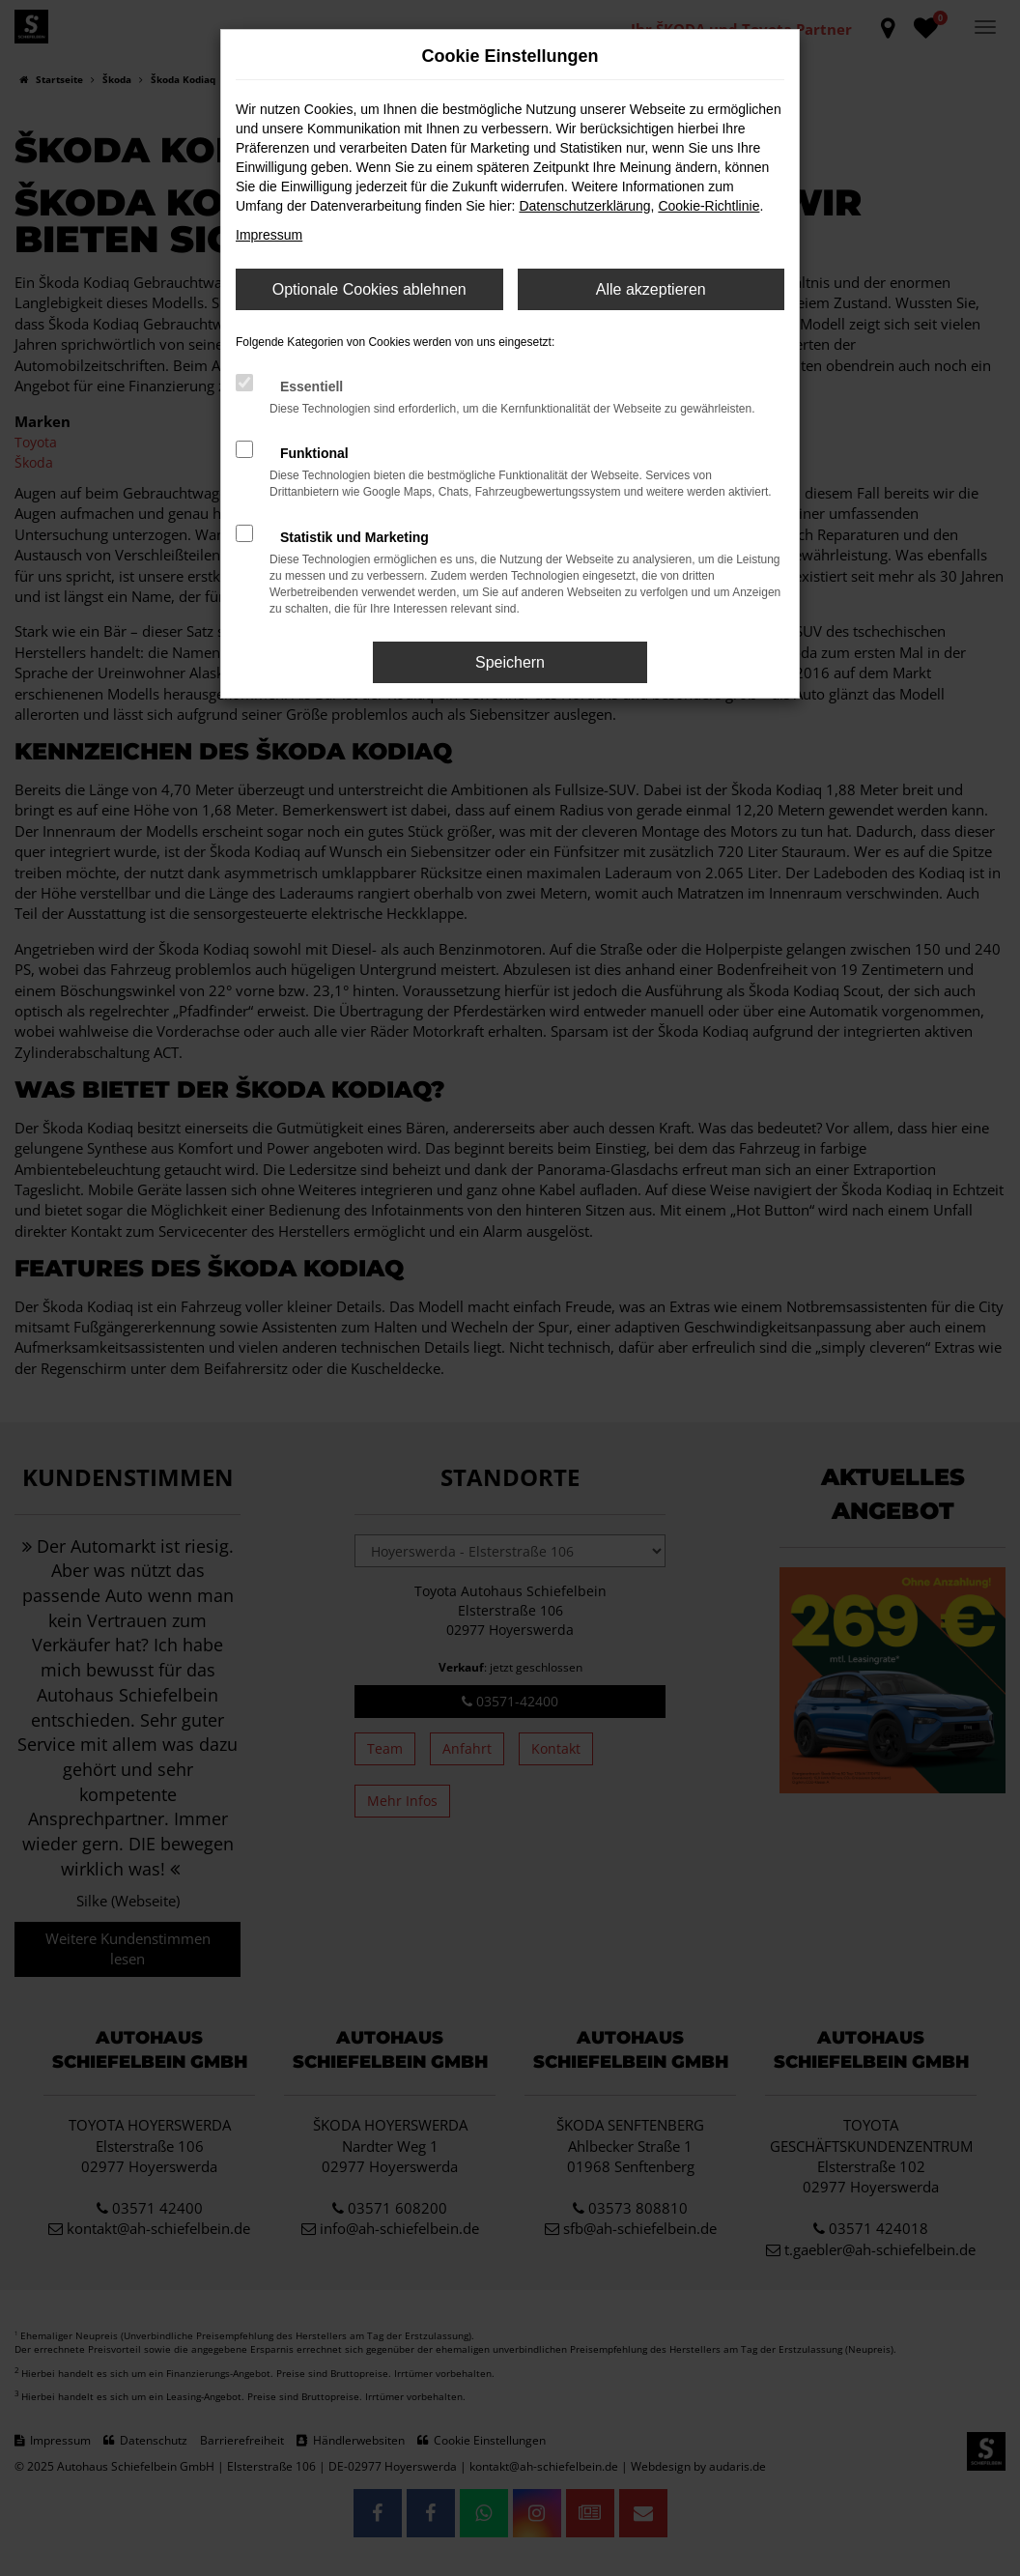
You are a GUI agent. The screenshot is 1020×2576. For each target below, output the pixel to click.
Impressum (269, 235)
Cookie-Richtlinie (708, 206)
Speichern (510, 662)
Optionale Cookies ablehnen (369, 289)
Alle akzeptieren (651, 289)
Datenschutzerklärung (584, 206)
